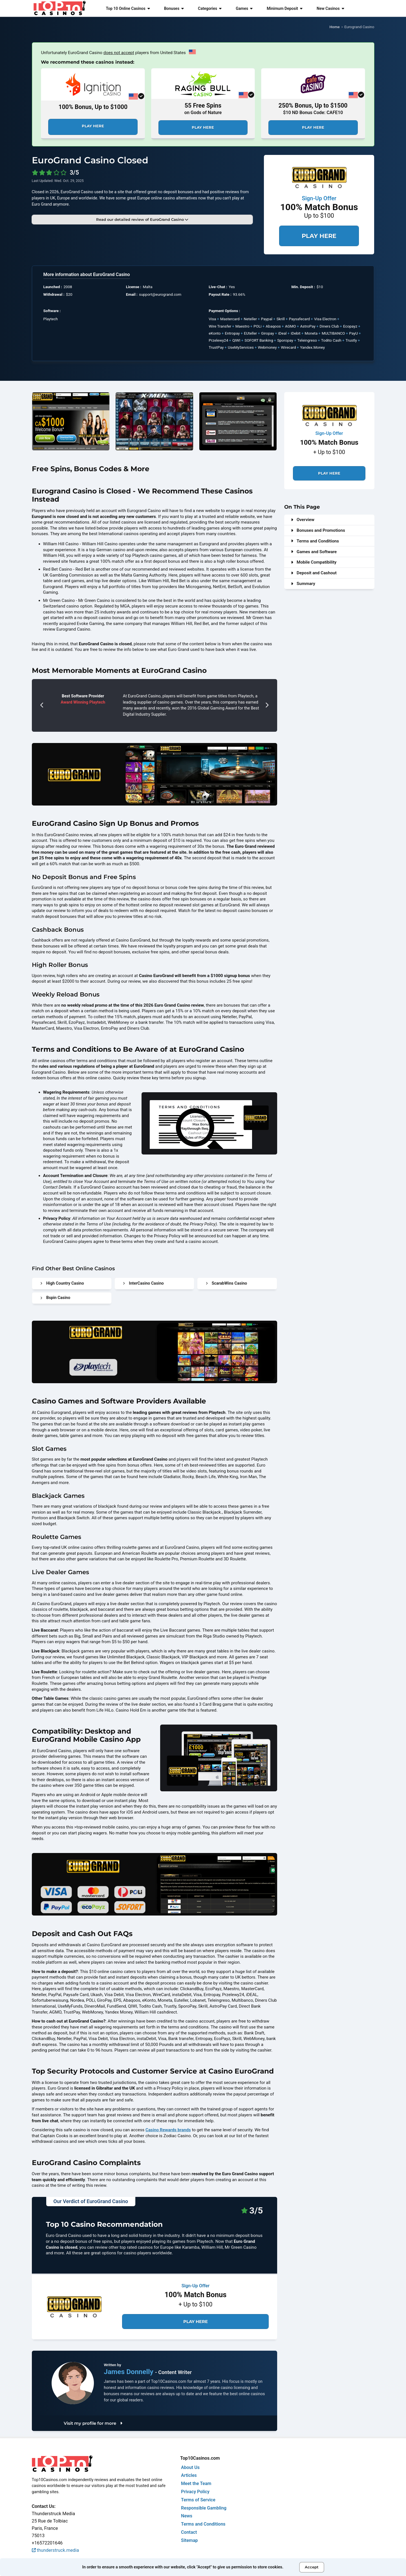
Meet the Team (196, 2483)
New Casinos (330, 8)
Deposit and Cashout (314, 572)
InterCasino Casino (143, 1283)
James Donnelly (129, 2372)
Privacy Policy (195, 2491)
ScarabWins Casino (226, 1283)
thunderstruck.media (55, 2550)
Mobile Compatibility (314, 562)
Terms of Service (198, 2499)
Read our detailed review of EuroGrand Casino (142, 219)
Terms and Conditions (315, 541)
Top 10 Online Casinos (128, 8)
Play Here (93, 126)
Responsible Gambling (203, 2508)
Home (335, 27)
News (186, 2516)
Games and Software (314, 551)
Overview (302, 519)
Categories (210, 8)
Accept (312, 2567)
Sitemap (189, 2540)
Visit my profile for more (93, 2423)
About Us (190, 2467)
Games (244, 8)
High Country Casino (62, 1283)
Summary (303, 583)
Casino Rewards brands (168, 2129)
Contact (189, 2532)
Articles (189, 2475)
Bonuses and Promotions (318, 530)
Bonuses (174, 8)
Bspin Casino (55, 1297)
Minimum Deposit (285, 8)
